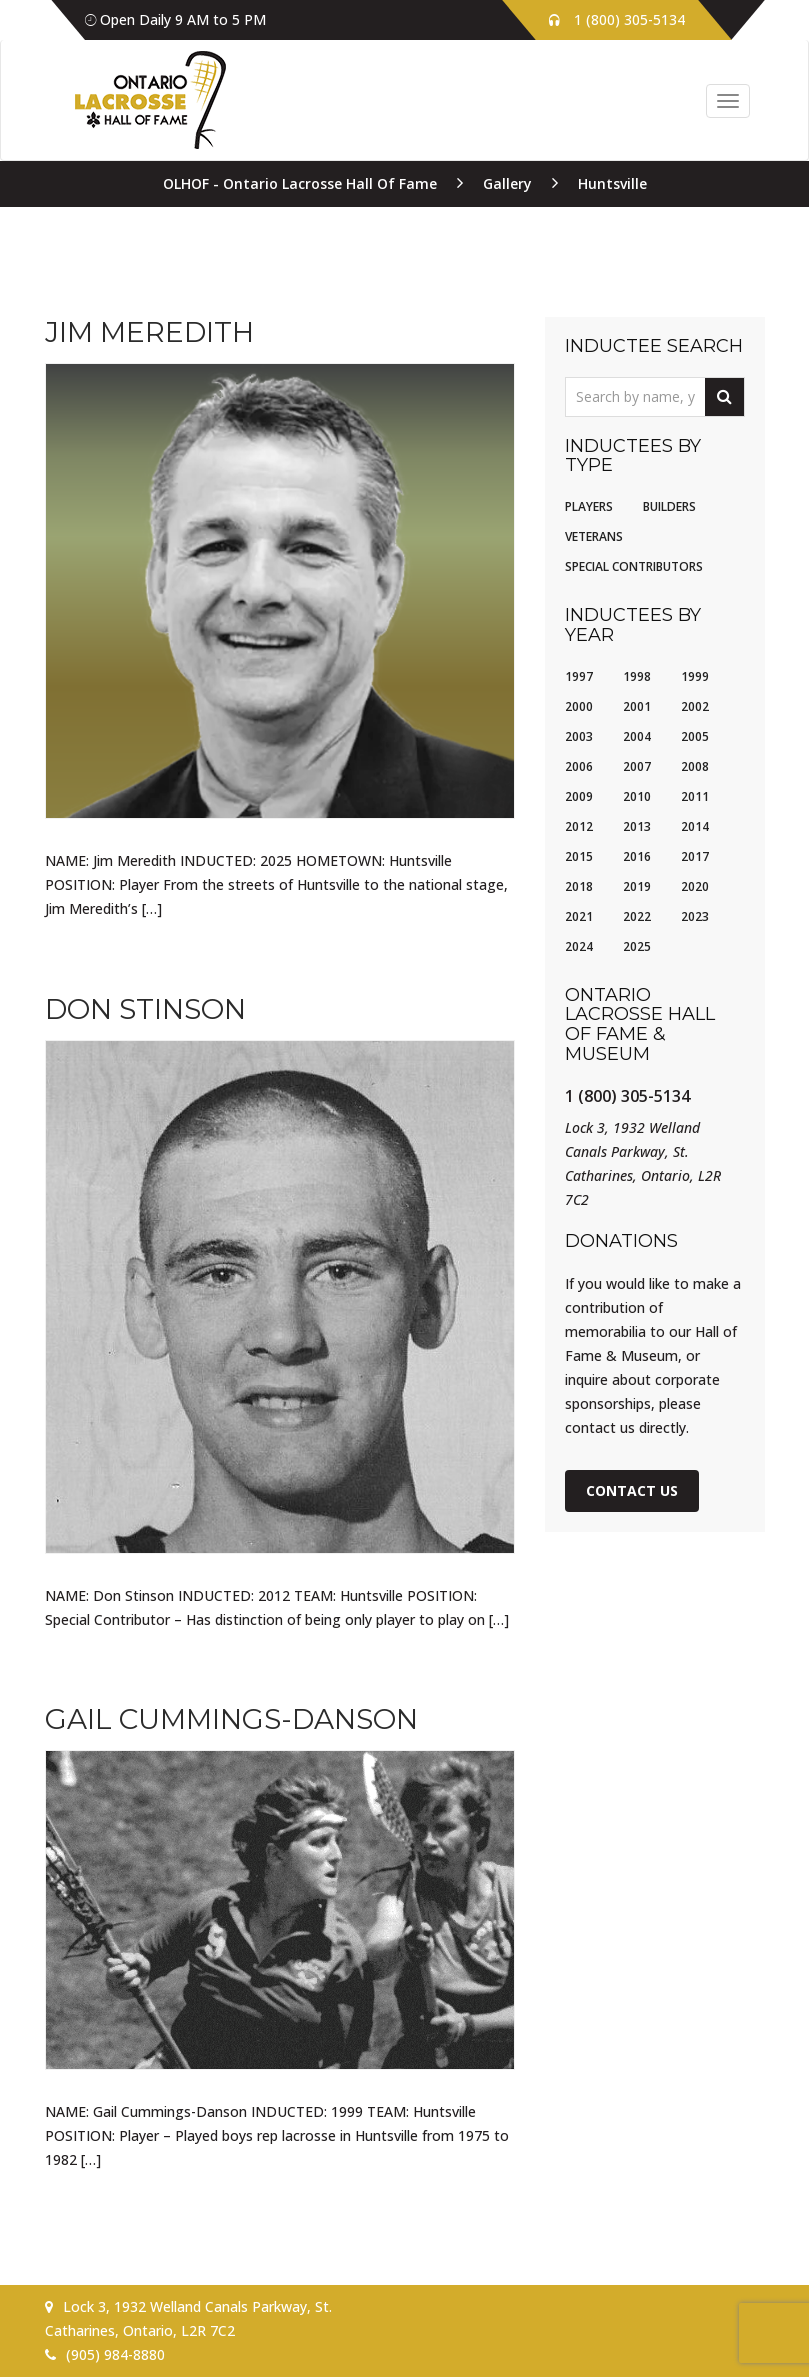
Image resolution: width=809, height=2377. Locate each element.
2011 (695, 796)
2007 (637, 766)
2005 (695, 736)
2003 (579, 736)
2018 (579, 886)
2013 (637, 826)
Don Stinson (145, 1009)
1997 (579, 676)
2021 (579, 916)
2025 (637, 946)
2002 (695, 706)
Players (589, 506)
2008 (695, 766)
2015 (579, 856)
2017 (695, 856)
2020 (695, 886)
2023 (695, 916)
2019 (637, 886)
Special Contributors (634, 566)
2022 (637, 916)
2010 (637, 796)
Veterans (594, 536)
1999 (695, 676)
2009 (579, 796)
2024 (579, 946)
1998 (637, 676)
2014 (695, 826)
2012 (579, 826)
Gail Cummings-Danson (231, 1719)
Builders (669, 506)
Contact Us (632, 1490)
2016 (637, 856)
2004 (637, 736)
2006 (579, 766)
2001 (637, 706)
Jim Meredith (149, 332)
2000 (579, 706)
